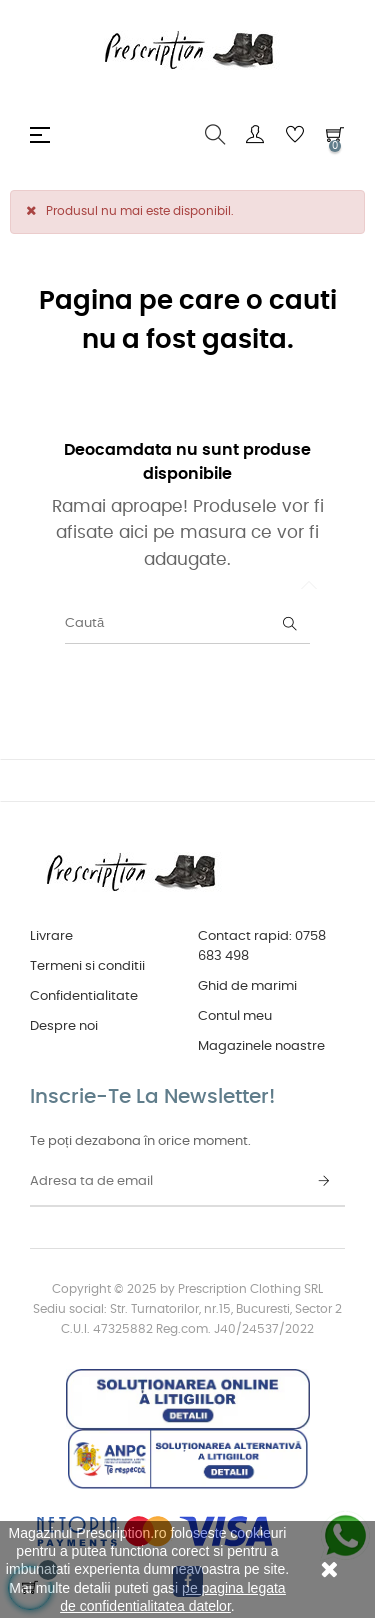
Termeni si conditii (87, 966)
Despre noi (64, 1026)
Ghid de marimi (247, 986)
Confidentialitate (84, 996)
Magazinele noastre (261, 1046)
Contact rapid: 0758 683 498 (262, 946)
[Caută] (187, 624)
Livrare (51, 936)
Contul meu (235, 1016)
